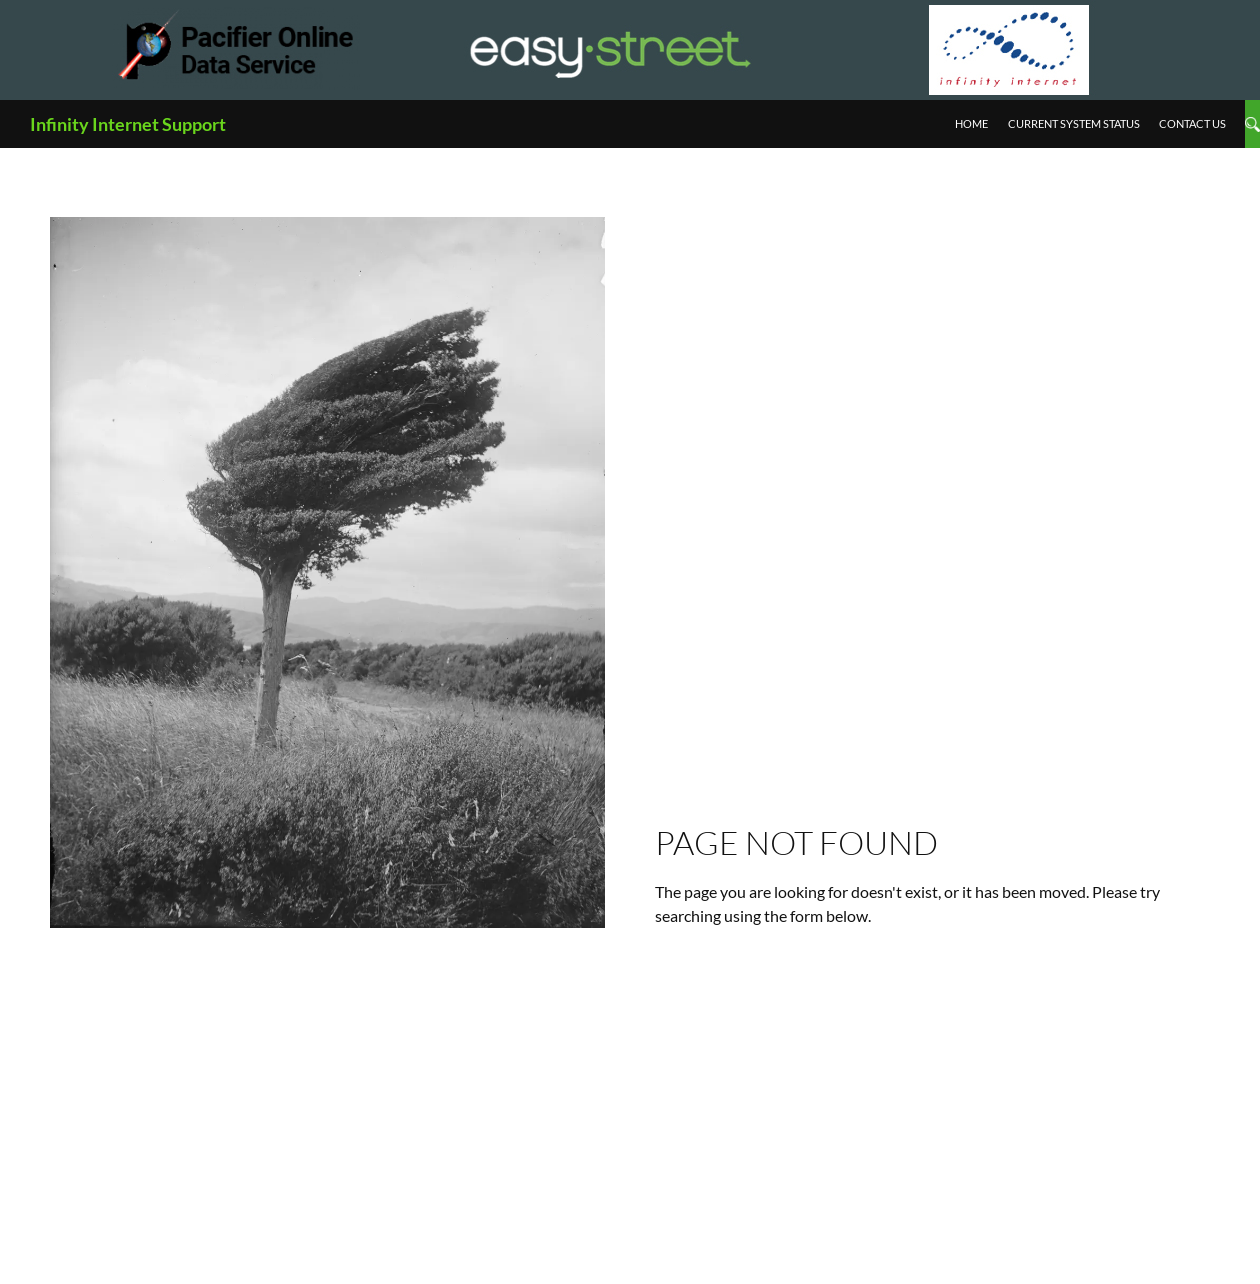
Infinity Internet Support (128, 124)
